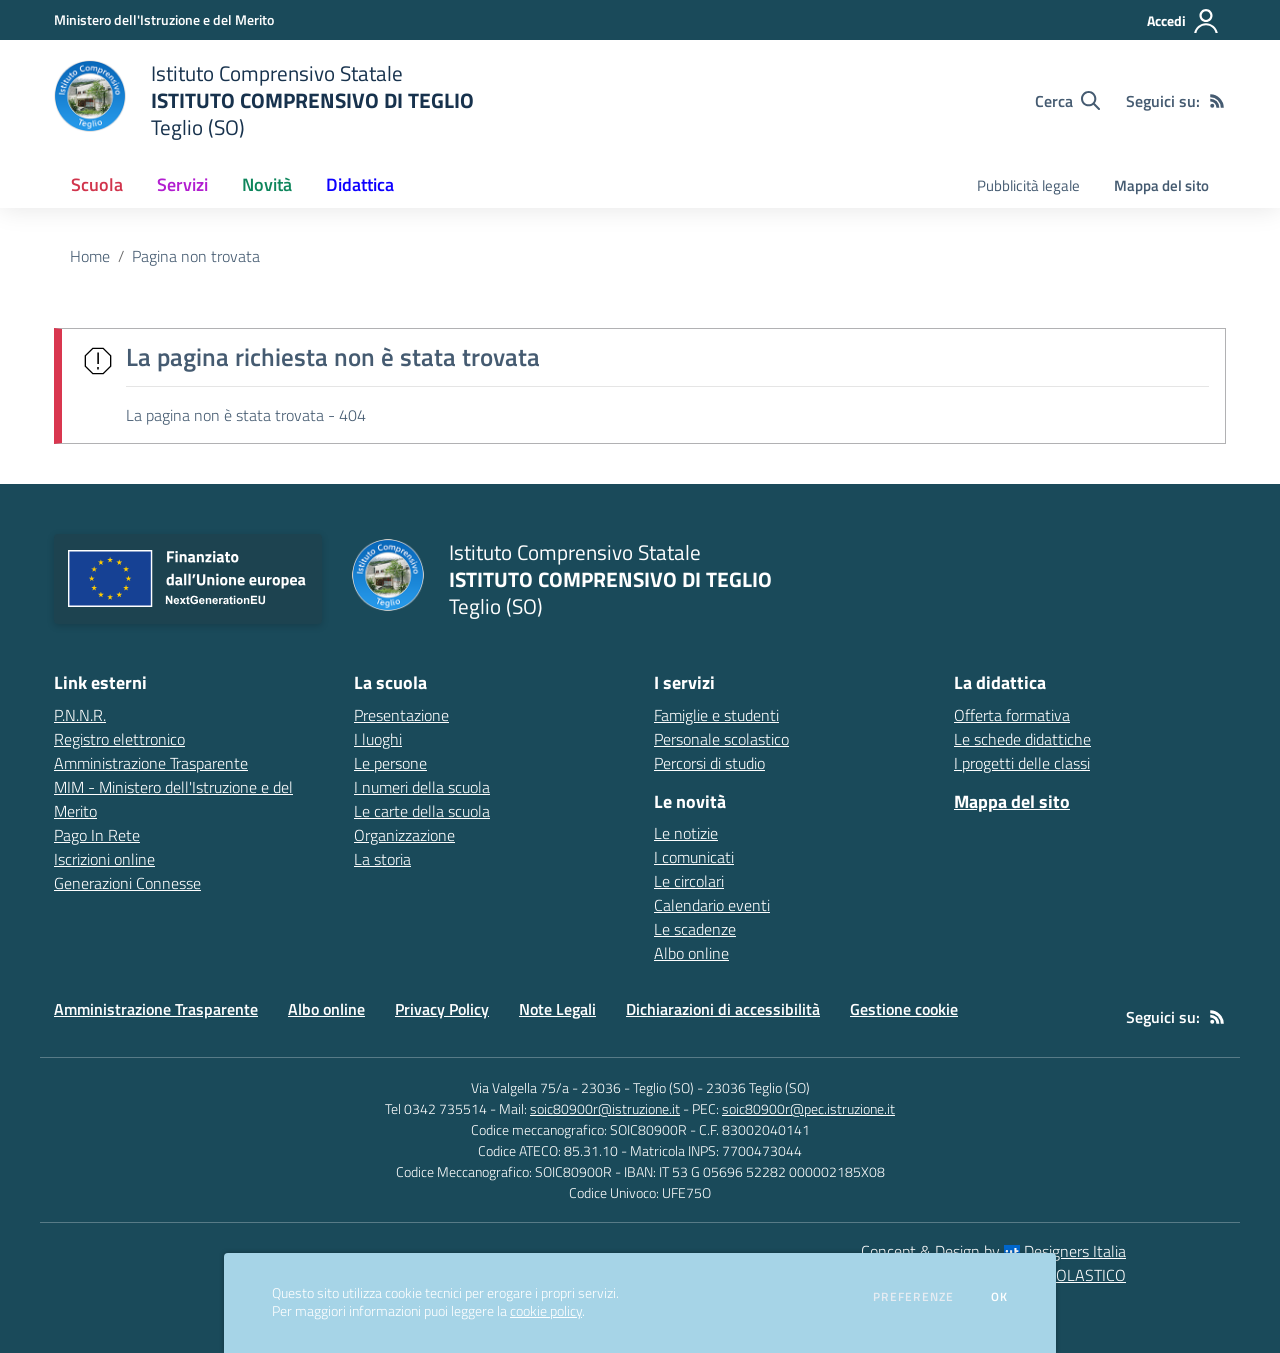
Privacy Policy (442, 1009)
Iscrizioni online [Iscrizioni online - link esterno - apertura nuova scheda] (104, 859)
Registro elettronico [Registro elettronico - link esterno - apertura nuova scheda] (119, 739)
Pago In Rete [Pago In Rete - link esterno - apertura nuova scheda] (97, 835)
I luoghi (378, 739)
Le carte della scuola (422, 811)
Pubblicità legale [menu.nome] (1028, 185)
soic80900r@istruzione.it (605, 1108)
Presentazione (401, 715)
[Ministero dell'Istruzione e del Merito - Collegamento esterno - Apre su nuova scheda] (164, 19)
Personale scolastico (721, 739)
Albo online (691, 953)
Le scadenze (695, 929)
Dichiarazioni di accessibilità (723, 1009)
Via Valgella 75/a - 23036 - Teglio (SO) (582, 1087)
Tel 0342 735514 (436, 1108)
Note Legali (557, 1009)
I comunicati (694, 857)
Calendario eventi (712, 905)
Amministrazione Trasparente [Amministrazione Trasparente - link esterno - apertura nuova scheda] (151, 763)
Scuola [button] (97, 184)
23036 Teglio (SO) (758, 1087)
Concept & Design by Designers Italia (993, 1251)
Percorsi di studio (709, 763)
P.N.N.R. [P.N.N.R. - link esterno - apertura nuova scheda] (80, 715)
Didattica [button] (360, 184)
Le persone (390, 763)
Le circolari (689, 881)
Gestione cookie (904, 1009)
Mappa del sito (1161, 185)
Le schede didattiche (1022, 739)
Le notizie (686, 833)
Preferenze (913, 1297)
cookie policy (546, 1311)
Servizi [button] (182, 184)
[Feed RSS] (1217, 101)
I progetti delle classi (1022, 763)
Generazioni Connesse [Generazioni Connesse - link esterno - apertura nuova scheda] (127, 883)
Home (90, 256)
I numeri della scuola (422, 787)
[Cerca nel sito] (1067, 101)
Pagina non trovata (196, 256)
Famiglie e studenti (716, 715)
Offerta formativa (1012, 715)
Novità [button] (267, 184)
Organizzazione (404, 835)
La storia (382, 859)
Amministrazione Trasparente (156, 1009)
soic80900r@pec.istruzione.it (808, 1108)
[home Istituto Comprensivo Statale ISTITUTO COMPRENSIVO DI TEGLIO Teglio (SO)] (264, 100)
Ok (1000, 1297)
